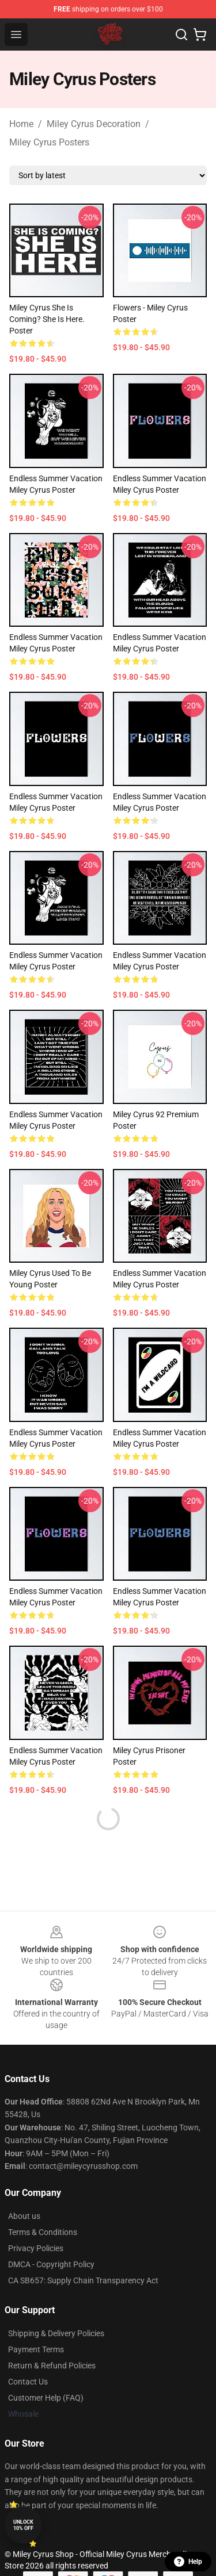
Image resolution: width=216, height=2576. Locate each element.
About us (24, 2216)
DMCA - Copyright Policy (51, 2264)
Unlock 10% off (23, 2525)
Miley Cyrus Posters (49, 142)
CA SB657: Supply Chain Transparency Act (83, 2280)
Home (21, 123)
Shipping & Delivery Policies (56, 2333)
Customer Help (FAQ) (46, 2397)
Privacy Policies (35, 2248)
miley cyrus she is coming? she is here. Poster (47, 319)
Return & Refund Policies (52, 2365)
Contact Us (28, 2381)
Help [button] (188, 2561)
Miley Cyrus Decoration (94, 123)
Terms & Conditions (42, 2232)
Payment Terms (36, 2349)
